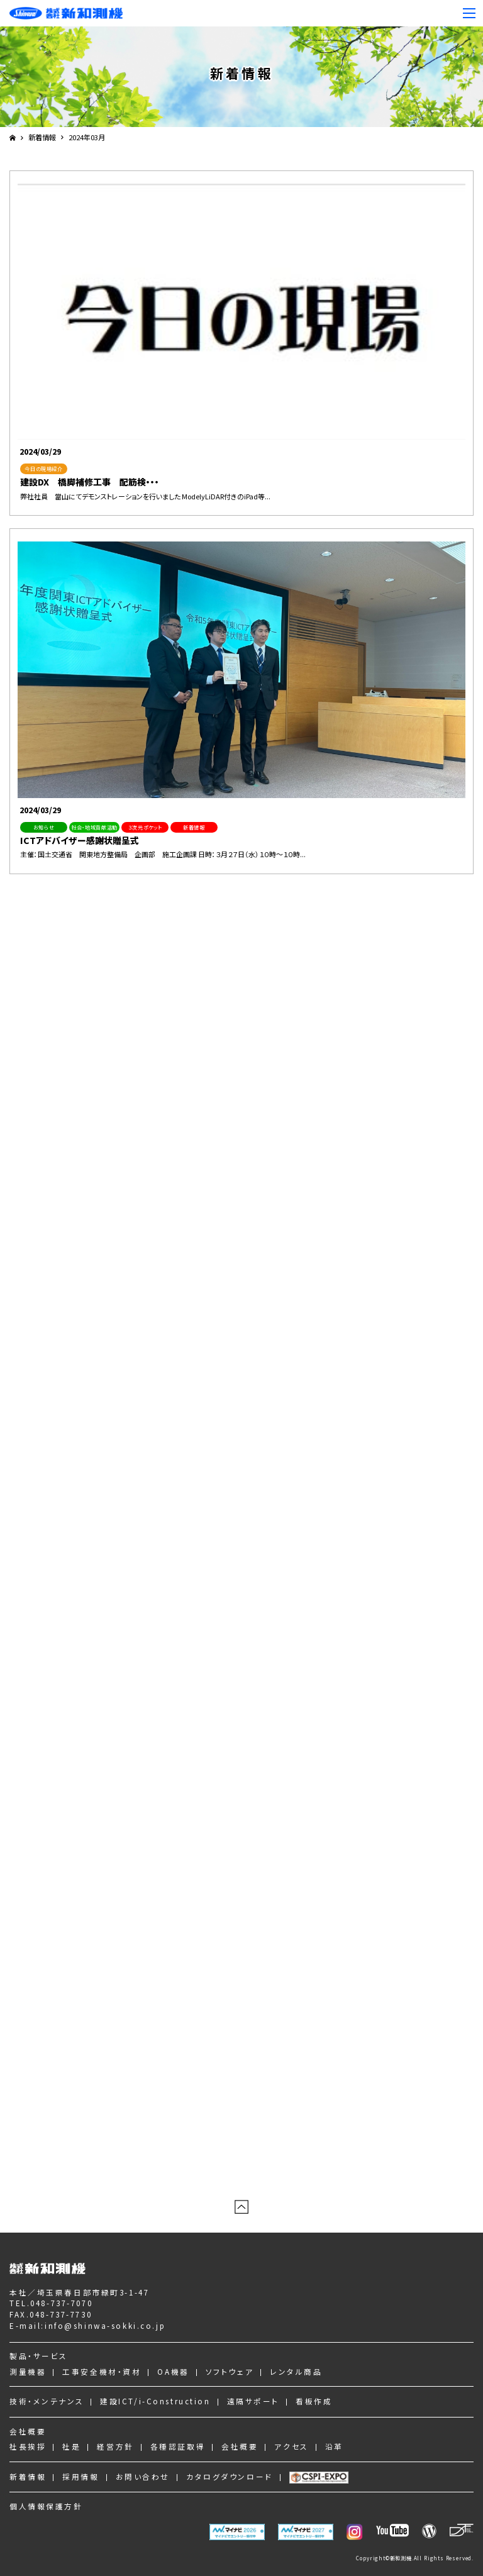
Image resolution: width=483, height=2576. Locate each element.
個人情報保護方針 (46, 2506)
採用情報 (80, 2476)
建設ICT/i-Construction (155, 2401)
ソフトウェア (229, 2371)
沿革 (334, 2446)
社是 (71, 2446)
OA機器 (173, 2371)
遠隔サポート (253, 2401)
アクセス (291, 2446)
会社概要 (27, 2431)
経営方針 (115, 2446)
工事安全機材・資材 (101, 2371)
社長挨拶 (27, 2446)
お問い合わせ (143, 2476)
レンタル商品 (296, 2371)
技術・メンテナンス (46, 2401)
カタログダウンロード (229, 2476)
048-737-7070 (61, 2302)
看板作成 (314, 2401)
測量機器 (27, 2371)
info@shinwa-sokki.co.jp (105, 2325)
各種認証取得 (177, 2446)
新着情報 (42, 137)
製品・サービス (38, 2355)
